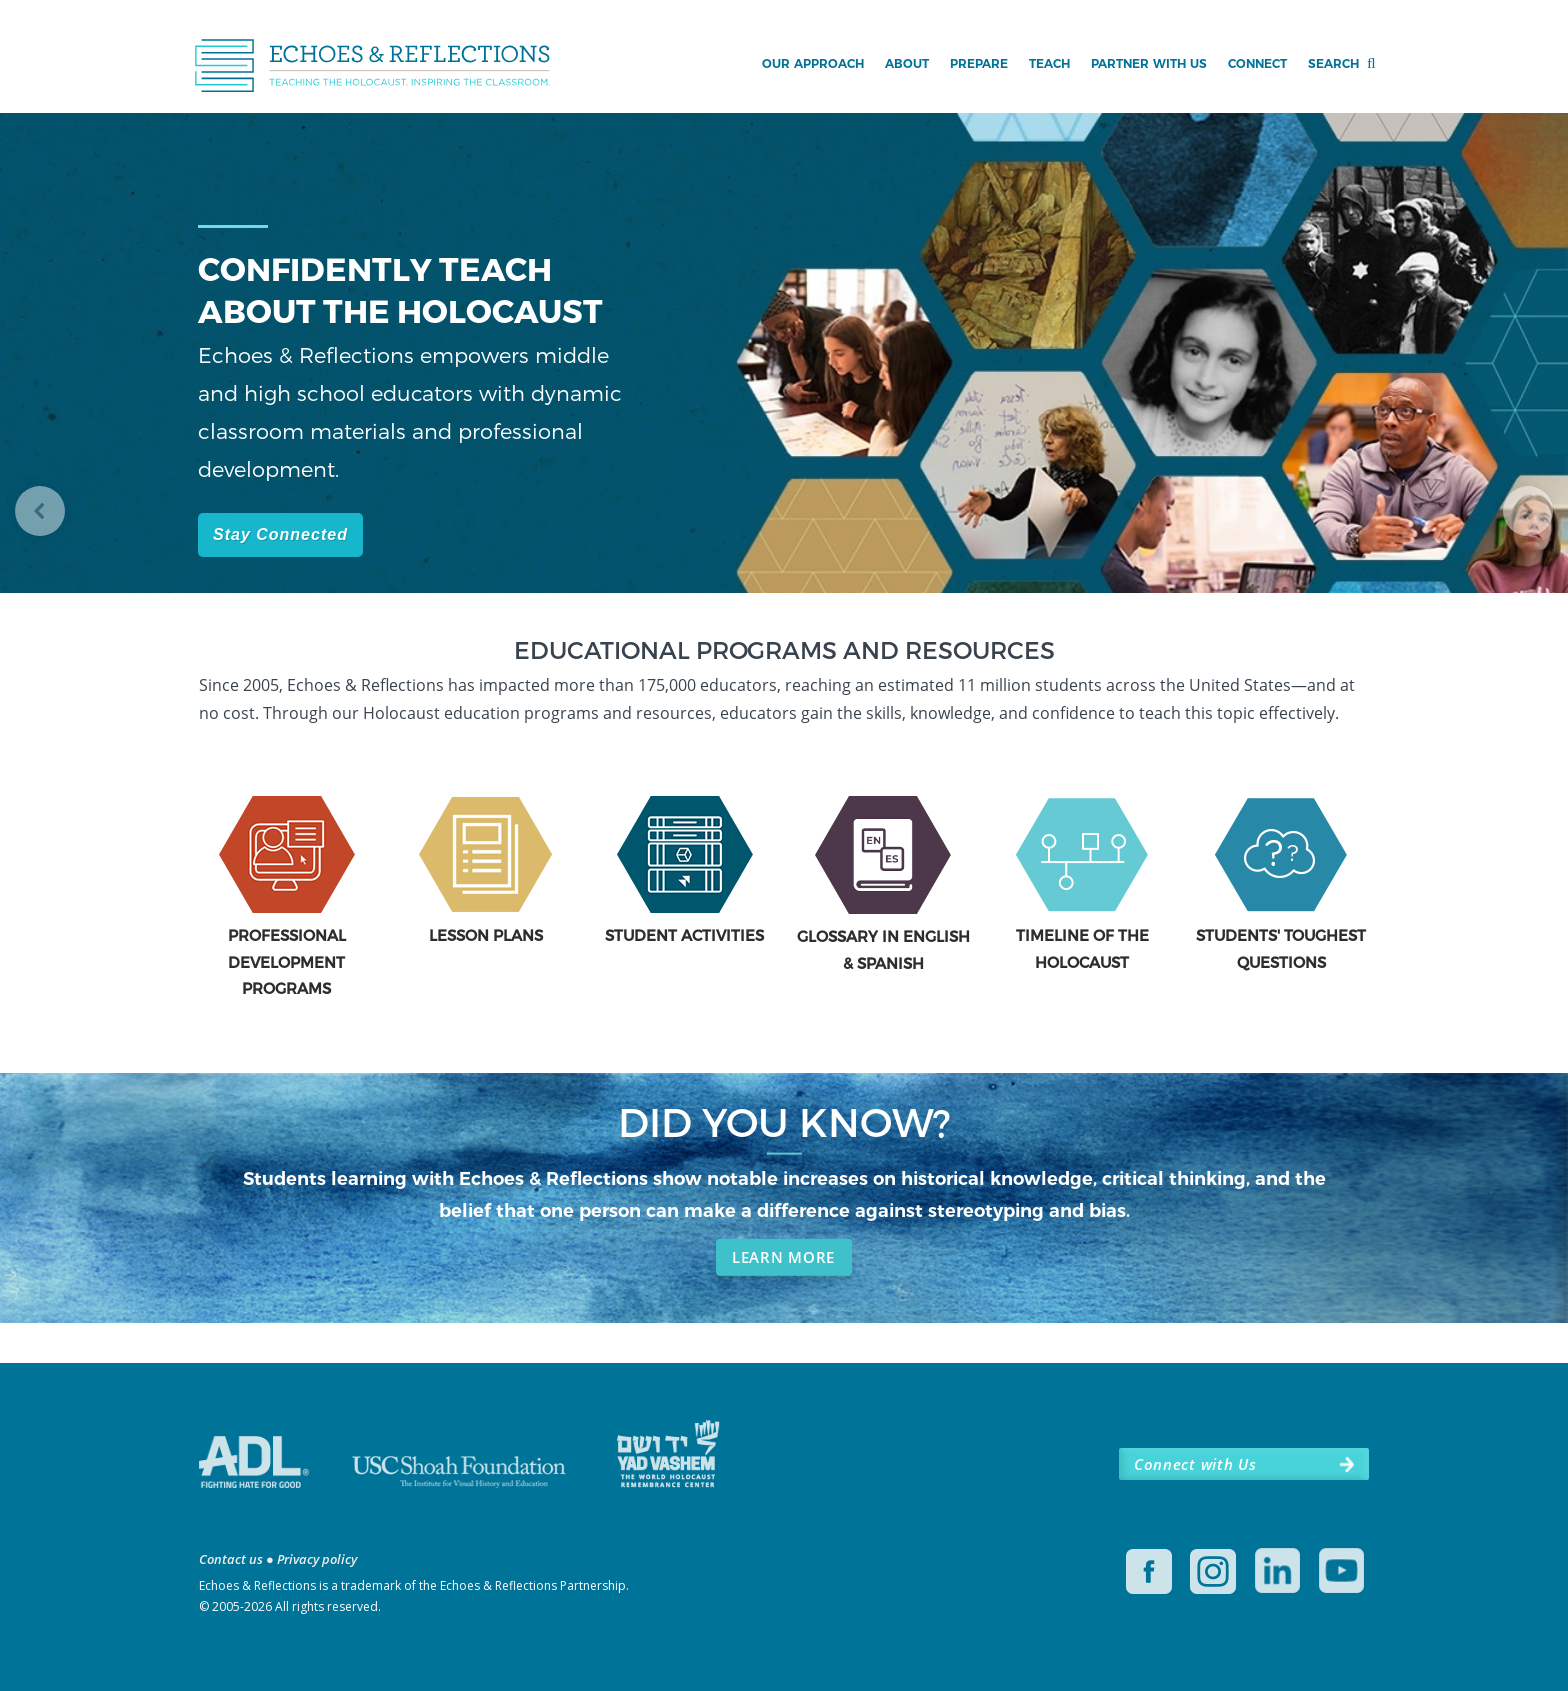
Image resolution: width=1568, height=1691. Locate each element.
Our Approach (813, 63)
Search (1333, 63)
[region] (784, 375)
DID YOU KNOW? (784, 1121)
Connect (1257, 63)
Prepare (979, 63)
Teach (1049, 63)
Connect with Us (1195, 1464)
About (907, 63)
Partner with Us (1149, 63)
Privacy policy (317, 1559)
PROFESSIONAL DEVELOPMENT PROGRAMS (287, 961)
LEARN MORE (783, 1257)
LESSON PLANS (486, 935)
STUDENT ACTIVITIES (684, 935)
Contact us (231, 1559)
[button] (40, 511)
